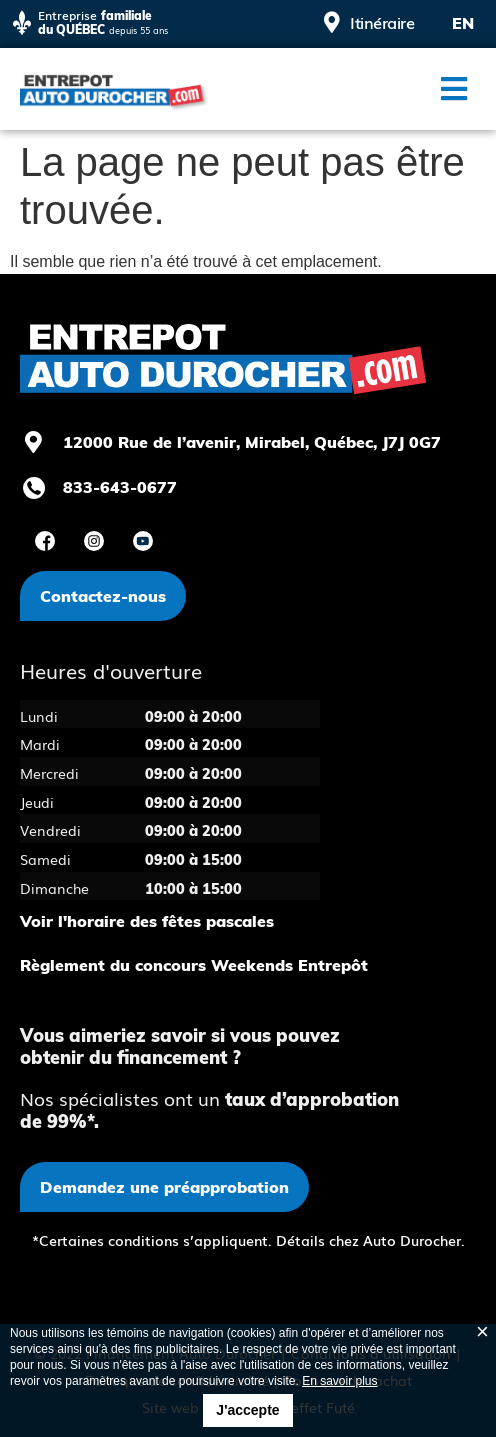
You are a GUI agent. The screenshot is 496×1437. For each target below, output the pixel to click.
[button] (453, 88)
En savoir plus (339, 1381)
